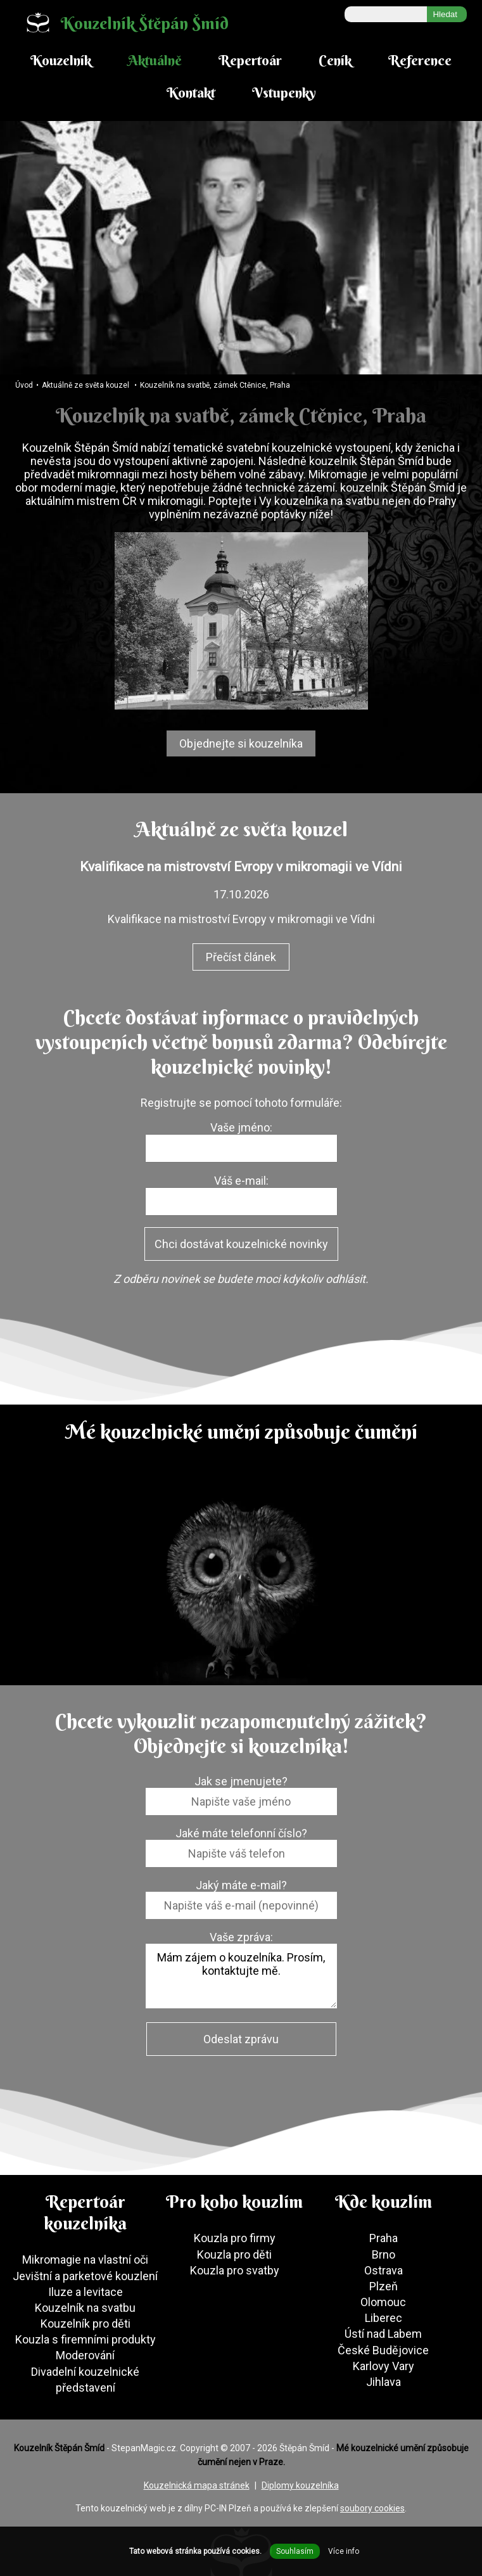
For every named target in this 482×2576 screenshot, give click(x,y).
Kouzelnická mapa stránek (197, 2485)
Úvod (24, 385)
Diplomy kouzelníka (300, 2485)
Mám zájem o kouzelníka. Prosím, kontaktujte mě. (241, 1976)
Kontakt (191, 92)
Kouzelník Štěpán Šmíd (122, 22)
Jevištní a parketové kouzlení (85, 2276)
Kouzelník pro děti (85, 2323)
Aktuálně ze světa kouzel (85, 385)
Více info (343, 2551)
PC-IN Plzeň (228, 2508)
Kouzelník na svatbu (85, 2307)
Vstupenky (284, 92)
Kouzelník (60, 60)
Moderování (85, 2355)
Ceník (335, 60)
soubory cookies (372, 2508)
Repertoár (250, 60)
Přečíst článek (241, 957)
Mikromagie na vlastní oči (85, 2259)
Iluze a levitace (85, 2292)
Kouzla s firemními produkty (85, 2339)
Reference (420, 60)
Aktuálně (155, 60)
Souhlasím (295, 2551)
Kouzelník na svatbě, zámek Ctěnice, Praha (215, 385)
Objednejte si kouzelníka (241, 743)
